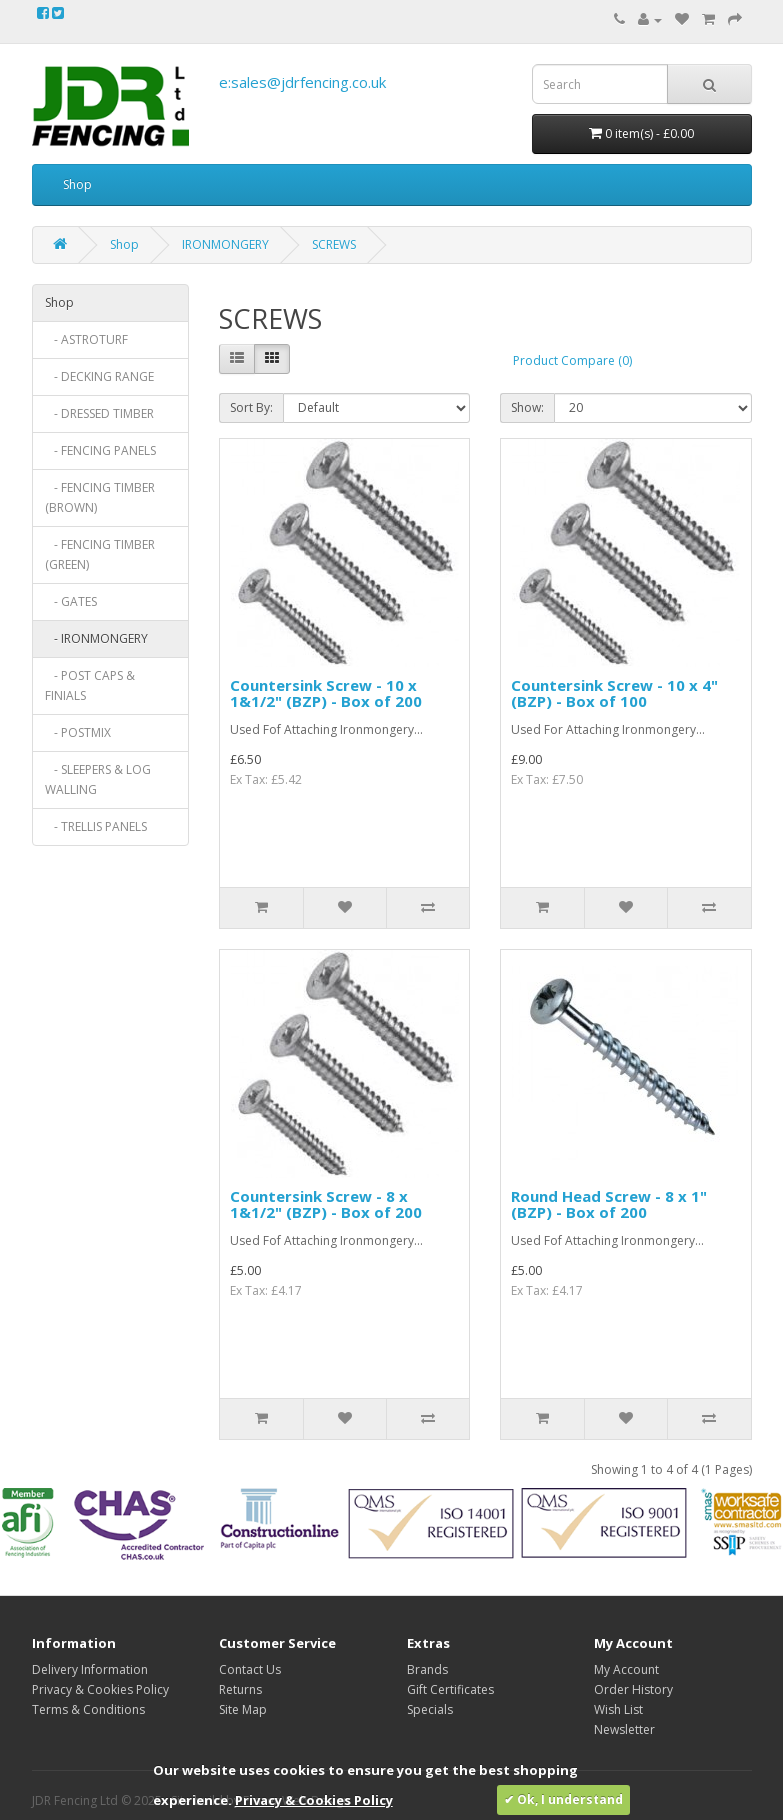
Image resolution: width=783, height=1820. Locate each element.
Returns (240, 1689)
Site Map (243, 1709)
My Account (626, 1669)
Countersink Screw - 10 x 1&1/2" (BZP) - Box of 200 (326, 693)
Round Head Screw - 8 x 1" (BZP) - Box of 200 (609, 1204)
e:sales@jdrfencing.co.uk (302, 82)
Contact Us (250, 1669)
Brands (427, 1669)
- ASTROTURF (86, 339)
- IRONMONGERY (96, 638)
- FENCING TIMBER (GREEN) (100, 554)
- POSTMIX (78, 732)
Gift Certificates (450, 1689)
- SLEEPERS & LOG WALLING (98, 779)
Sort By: (251, 407)
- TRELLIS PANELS (96, 826)
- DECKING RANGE (99, 376)
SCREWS (334, 244)
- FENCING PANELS (100, 450)
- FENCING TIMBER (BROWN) (100, 497)
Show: (527, 407)
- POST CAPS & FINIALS (90, 685)
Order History (633, 1689)
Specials (430, 1709)
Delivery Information (90, 1669)
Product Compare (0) (572, 360)
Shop (77, 184)
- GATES (71, 601)
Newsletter (624, 1729)
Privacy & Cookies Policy (100, 1689)
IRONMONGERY (225, 244)
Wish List (618, 1709)
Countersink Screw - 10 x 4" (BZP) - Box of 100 (614, 693)
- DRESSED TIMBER (99, 413)
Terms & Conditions (88, 1709)
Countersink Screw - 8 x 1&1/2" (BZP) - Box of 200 (326, 1204)
